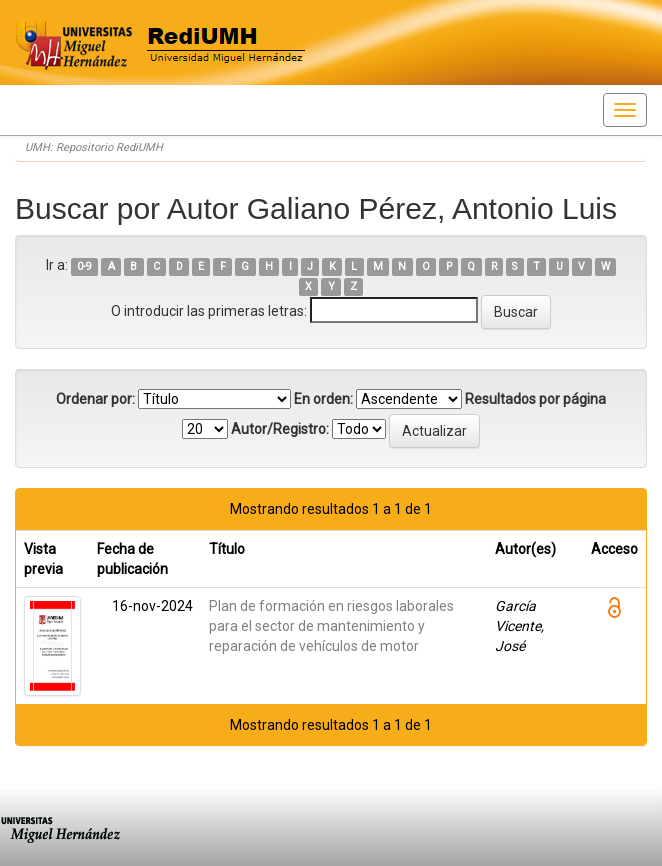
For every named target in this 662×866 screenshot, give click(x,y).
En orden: (323, 399)
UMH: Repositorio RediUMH (94, 147)
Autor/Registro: (280, 429)
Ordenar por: (95, 399)
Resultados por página (535, 399)
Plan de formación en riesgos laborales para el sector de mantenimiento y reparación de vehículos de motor (331, 626)
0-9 (84, 266)
